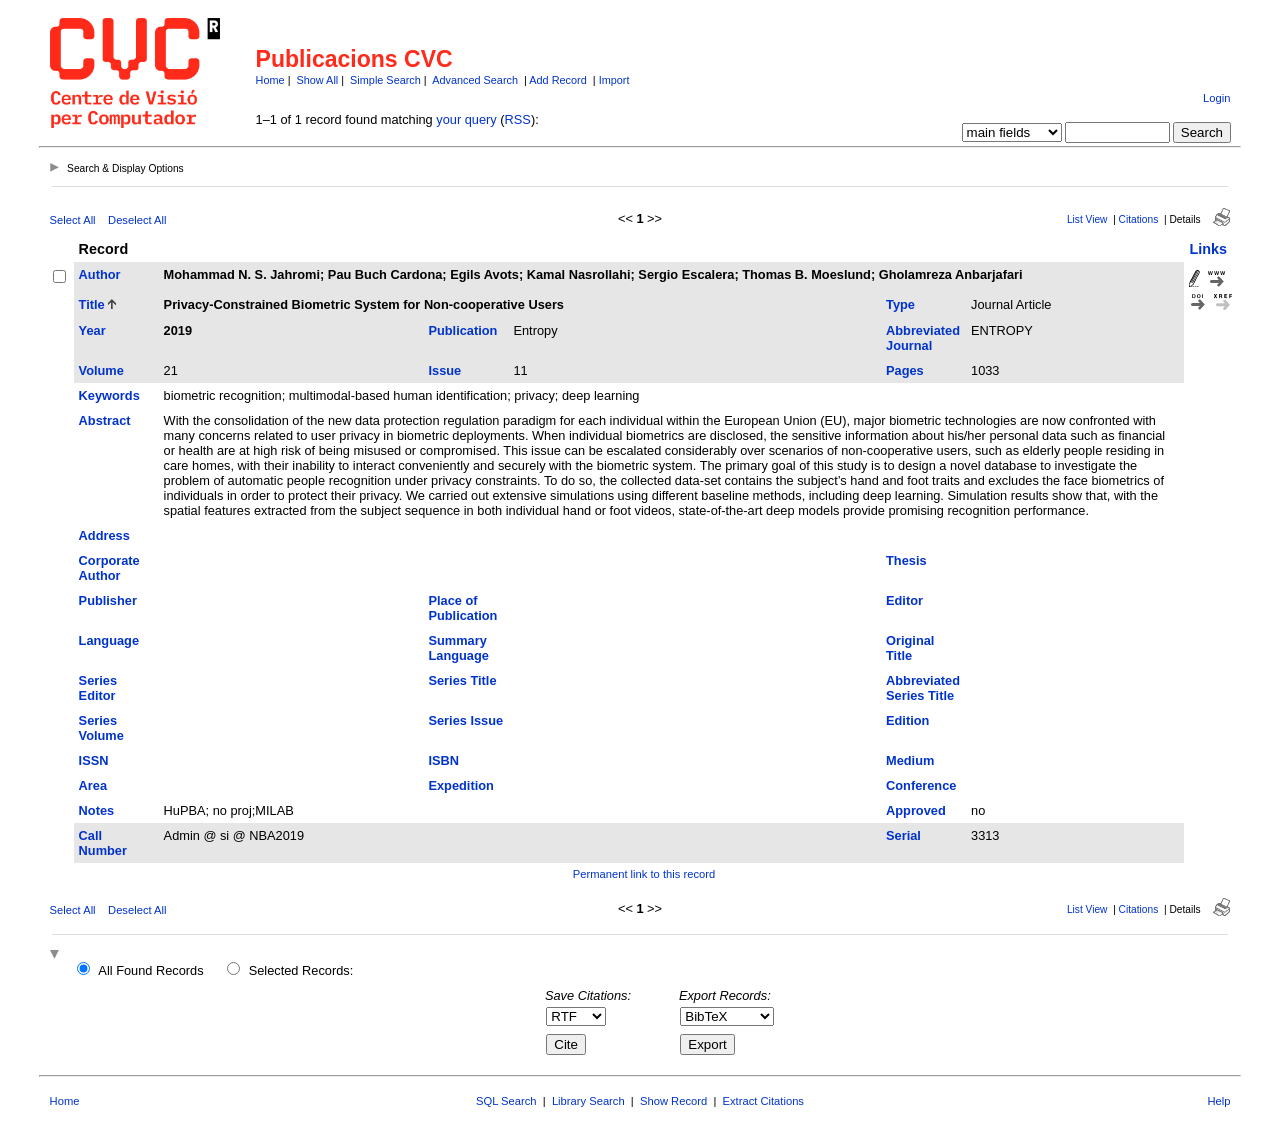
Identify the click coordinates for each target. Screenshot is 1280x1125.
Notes (97, 810)
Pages (905, 370)
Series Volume (101, 728)
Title (92, 304)
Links (1208, 249)
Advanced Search (475, 80)
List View (1087, 219)
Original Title (910, 648)
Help (1218, 1101)
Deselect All (137, 220)
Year (92, 330)
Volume (101, 370)
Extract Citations (763, 1101)
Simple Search (385, 80)
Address (104, 535)
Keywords (109, 395)
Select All (73, 220)
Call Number (103, 843)
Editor (904, 600)
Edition (907, 720)
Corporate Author (109, 568)
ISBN (443, 760)
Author (100, 274)
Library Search (588, 1101)
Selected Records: (301, 970)
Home (270, 80)
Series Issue (465, 720)
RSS (518, 119)
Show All (318, 80)
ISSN (94, 760)
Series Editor (98, 688)
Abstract (105, 420)
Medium (910, 760)
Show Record (673, 1101)
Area (93, 785)
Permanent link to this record (644, 874)
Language (109, 640)
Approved (916, 810)
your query (466, 119)
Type (900, 304)
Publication (462, 330)
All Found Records (150, 970)
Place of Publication (462, 608)
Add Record (557, 80)
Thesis (906, 560)
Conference (921, 785)
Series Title (462, 680)
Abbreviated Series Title (923, 688)
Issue (444, 370)
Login (1216, 98)
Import (614, 80)
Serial (903, 835)
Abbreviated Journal (923, 338)
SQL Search (506, 1101)
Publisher (108, 600)
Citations (1139, 219)
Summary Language (458, 648)
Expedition (460, 785)
